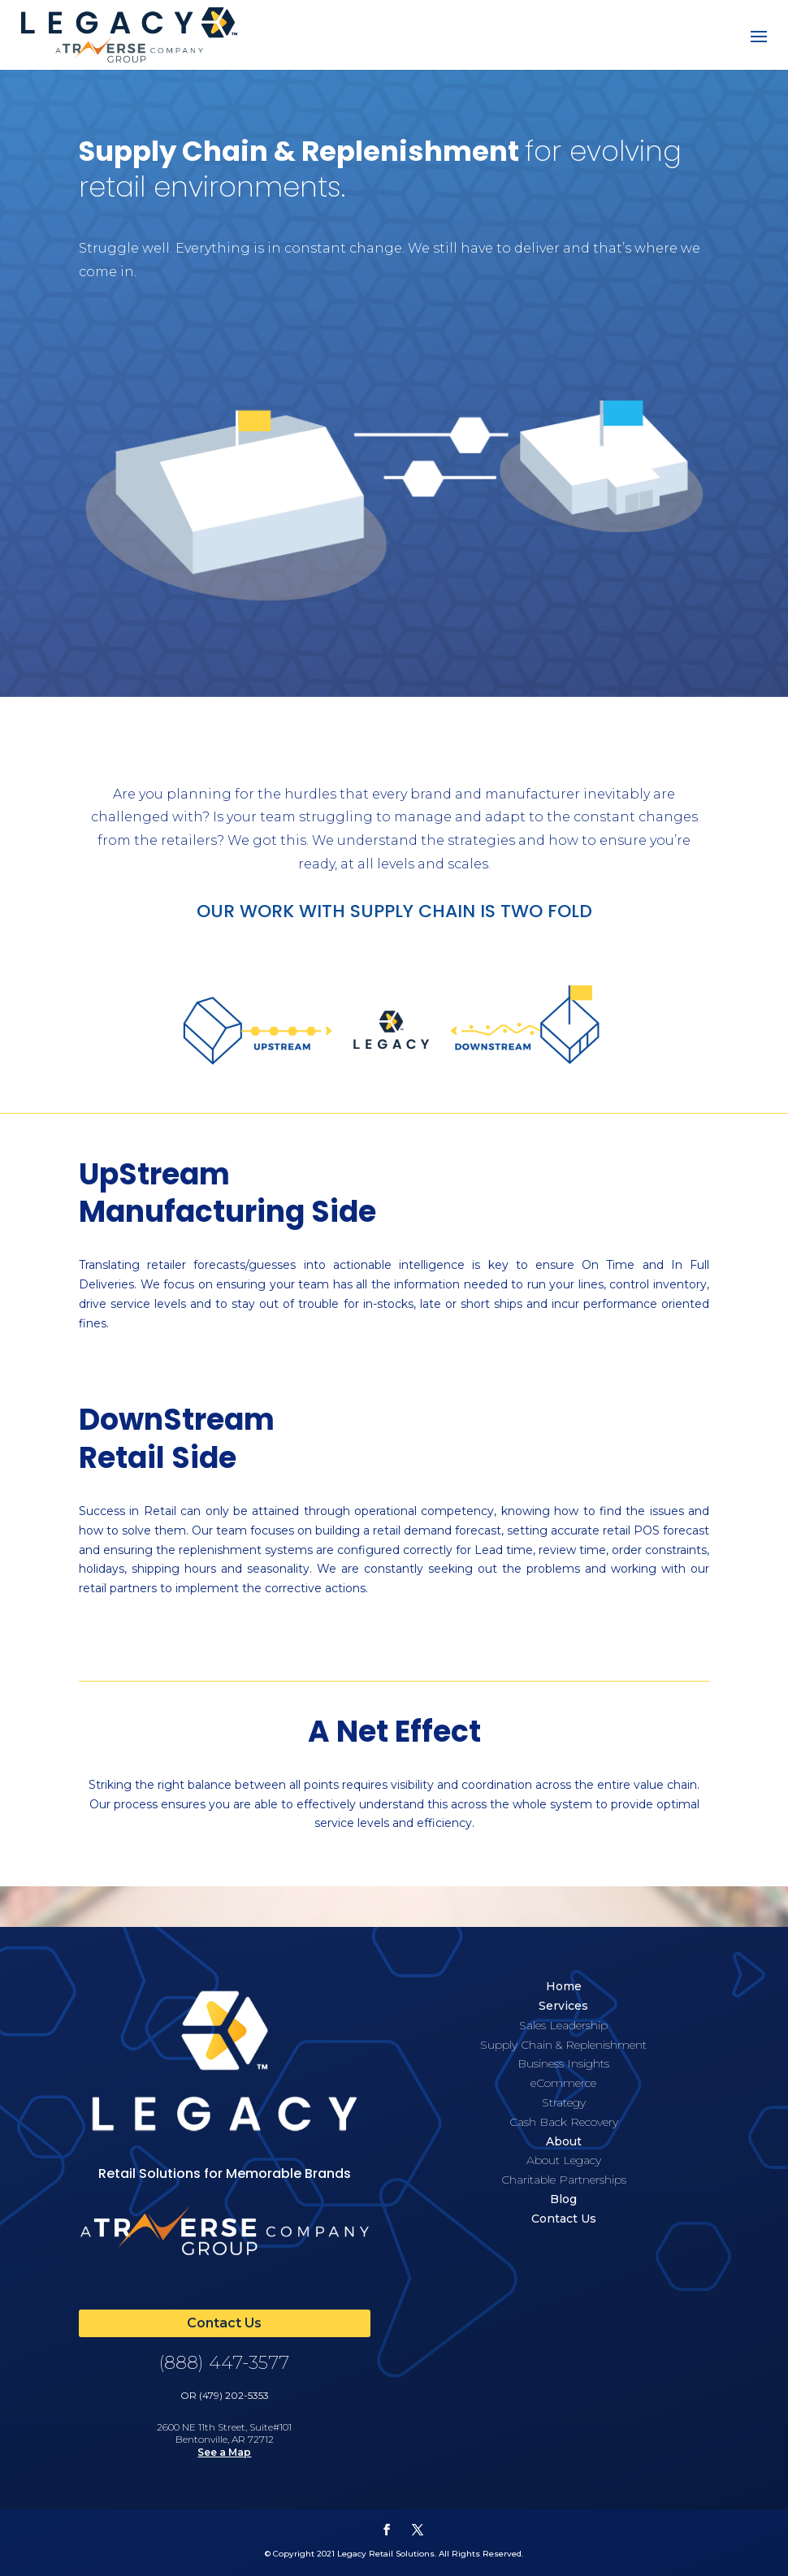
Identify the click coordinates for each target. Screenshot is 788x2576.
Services (563, 2005)
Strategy (564, 2102)
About (564, 2141)
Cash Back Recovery (563, 2122)
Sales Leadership (563, 2025)
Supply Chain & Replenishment (563, 2044)
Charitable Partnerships (563, 2179)
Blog (563, 2199)
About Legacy (563, 2160)
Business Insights (563, 2063)
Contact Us (563, 2218)
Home (564, 1986)
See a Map (224, 2452)
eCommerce (563, 2083)
